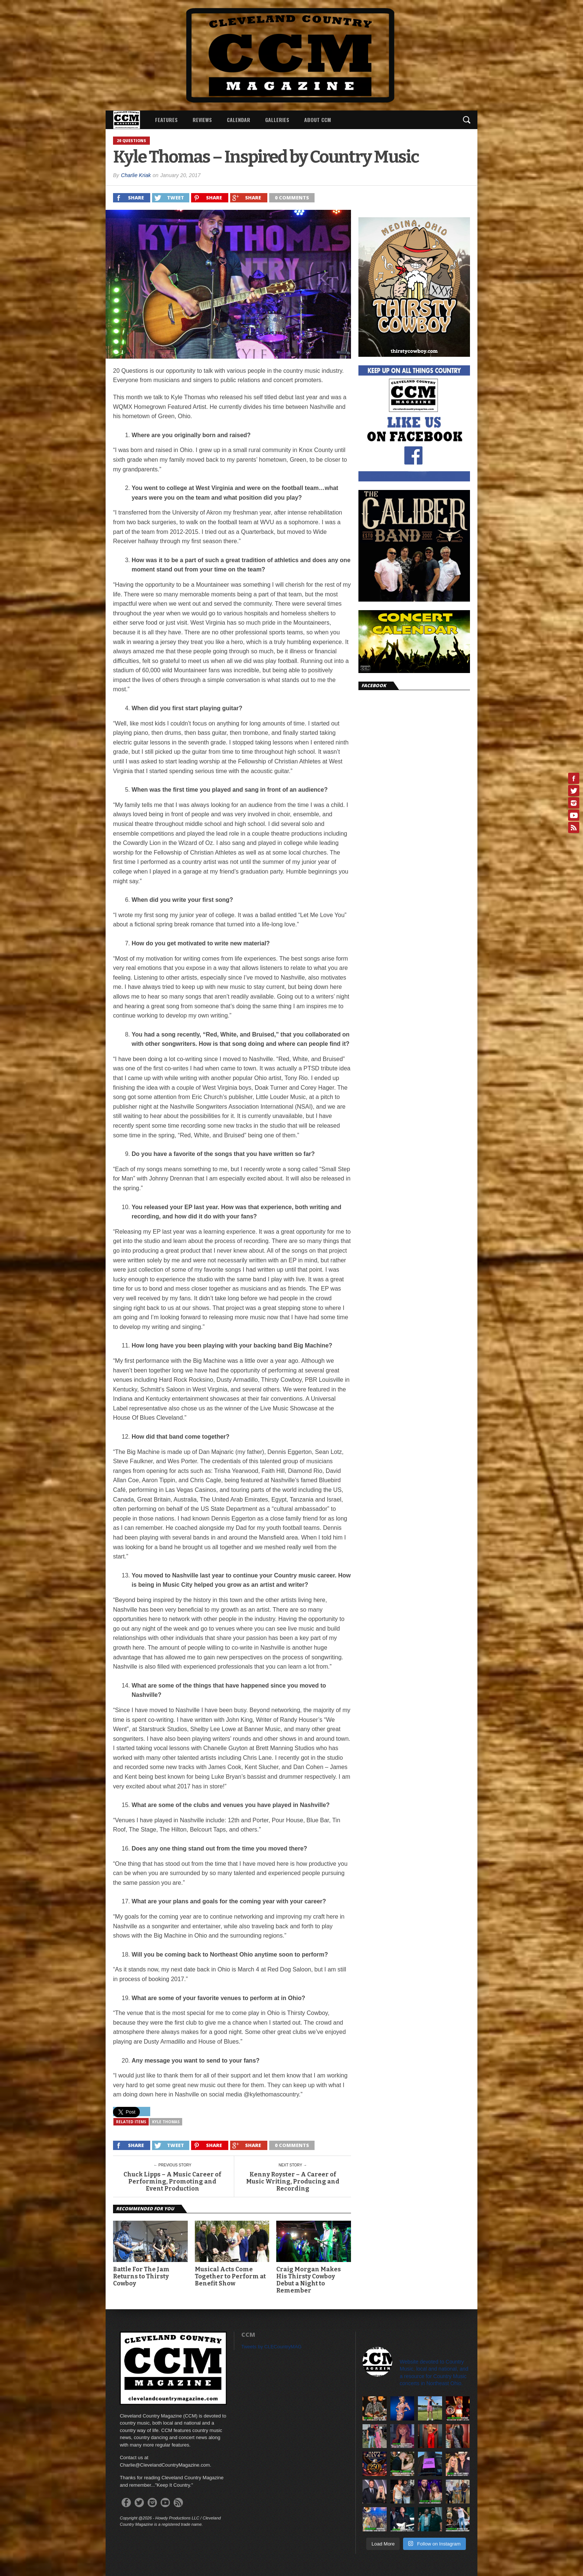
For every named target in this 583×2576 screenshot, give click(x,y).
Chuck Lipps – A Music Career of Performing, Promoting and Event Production (172, 2181)
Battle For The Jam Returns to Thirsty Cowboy (141, 2276)
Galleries (277, 120)
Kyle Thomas (166, 2121)
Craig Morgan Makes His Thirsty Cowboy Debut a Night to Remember (308, 2280)
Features (166, 120)
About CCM (317, 120)
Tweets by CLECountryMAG (271, 2346)
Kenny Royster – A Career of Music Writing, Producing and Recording (292, 2181)
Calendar (238, 120)
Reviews (202, 120)
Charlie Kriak (136, 175)
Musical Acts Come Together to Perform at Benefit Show (230, 2276)
